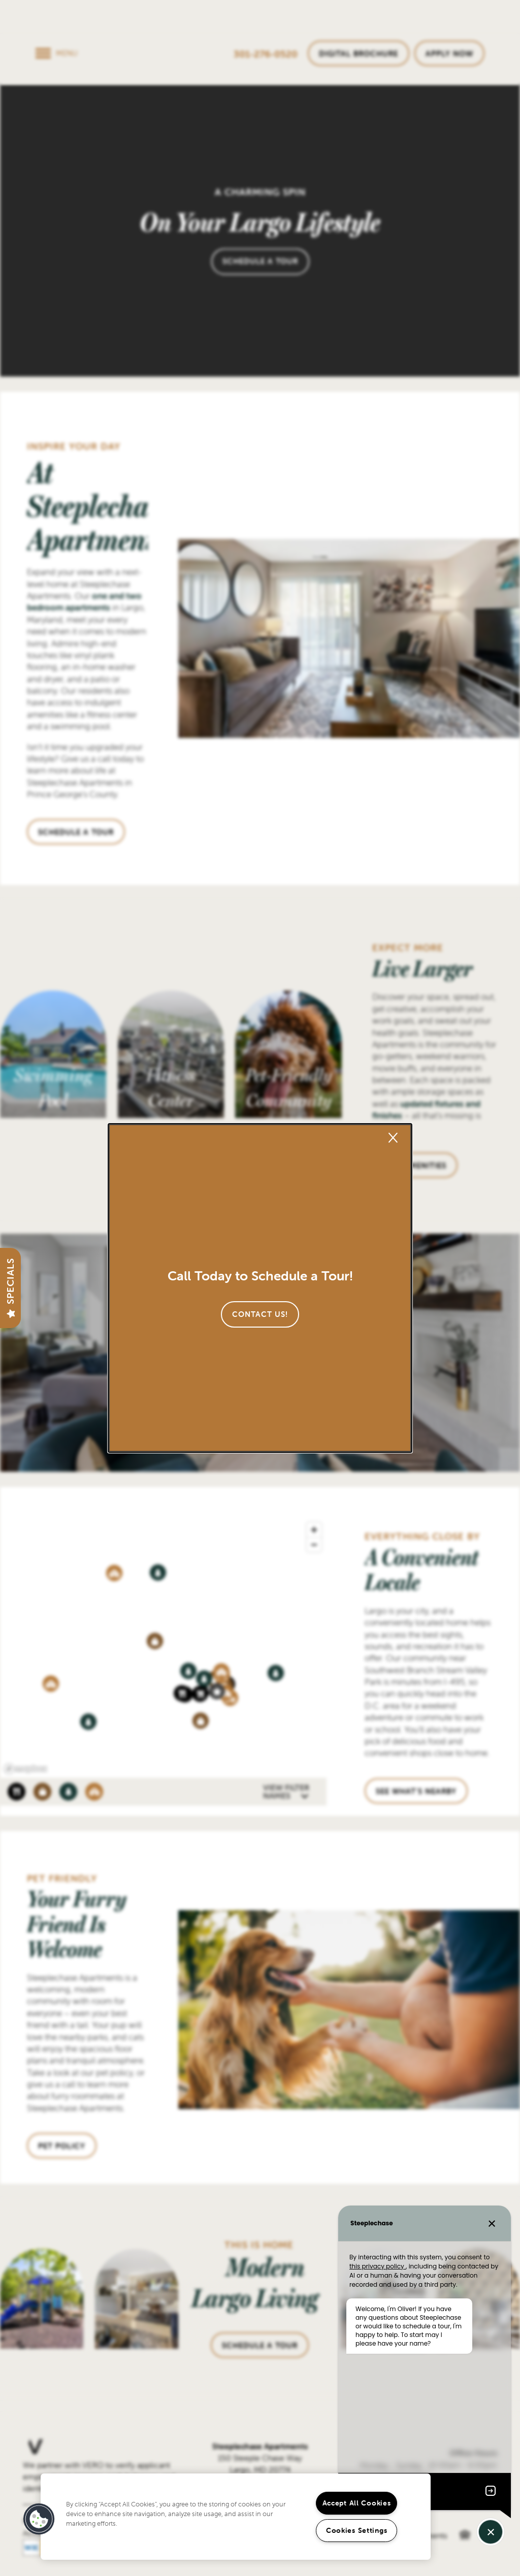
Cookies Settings (356, 2530)
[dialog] (260, 1288)
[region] (236, 2516)
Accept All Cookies (356, 2502)
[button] (260, 1314)
